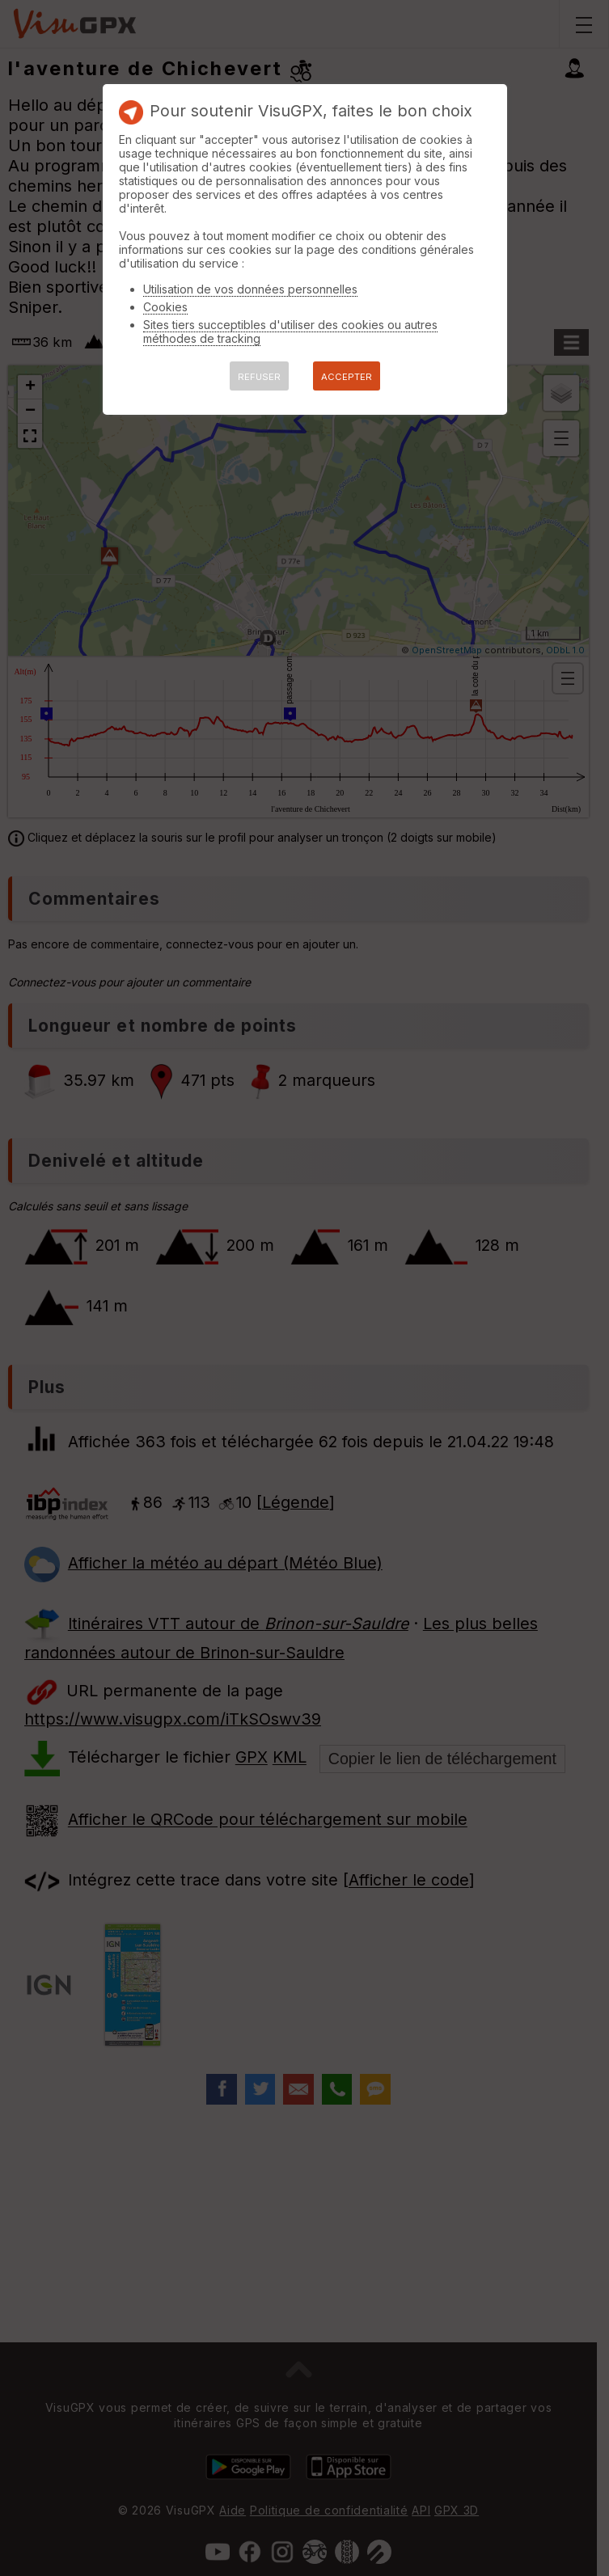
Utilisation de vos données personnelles (250, 289)
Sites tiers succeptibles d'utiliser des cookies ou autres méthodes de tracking (290, 331)
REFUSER (259, 376)
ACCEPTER (346, 376)
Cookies (165, 307)
